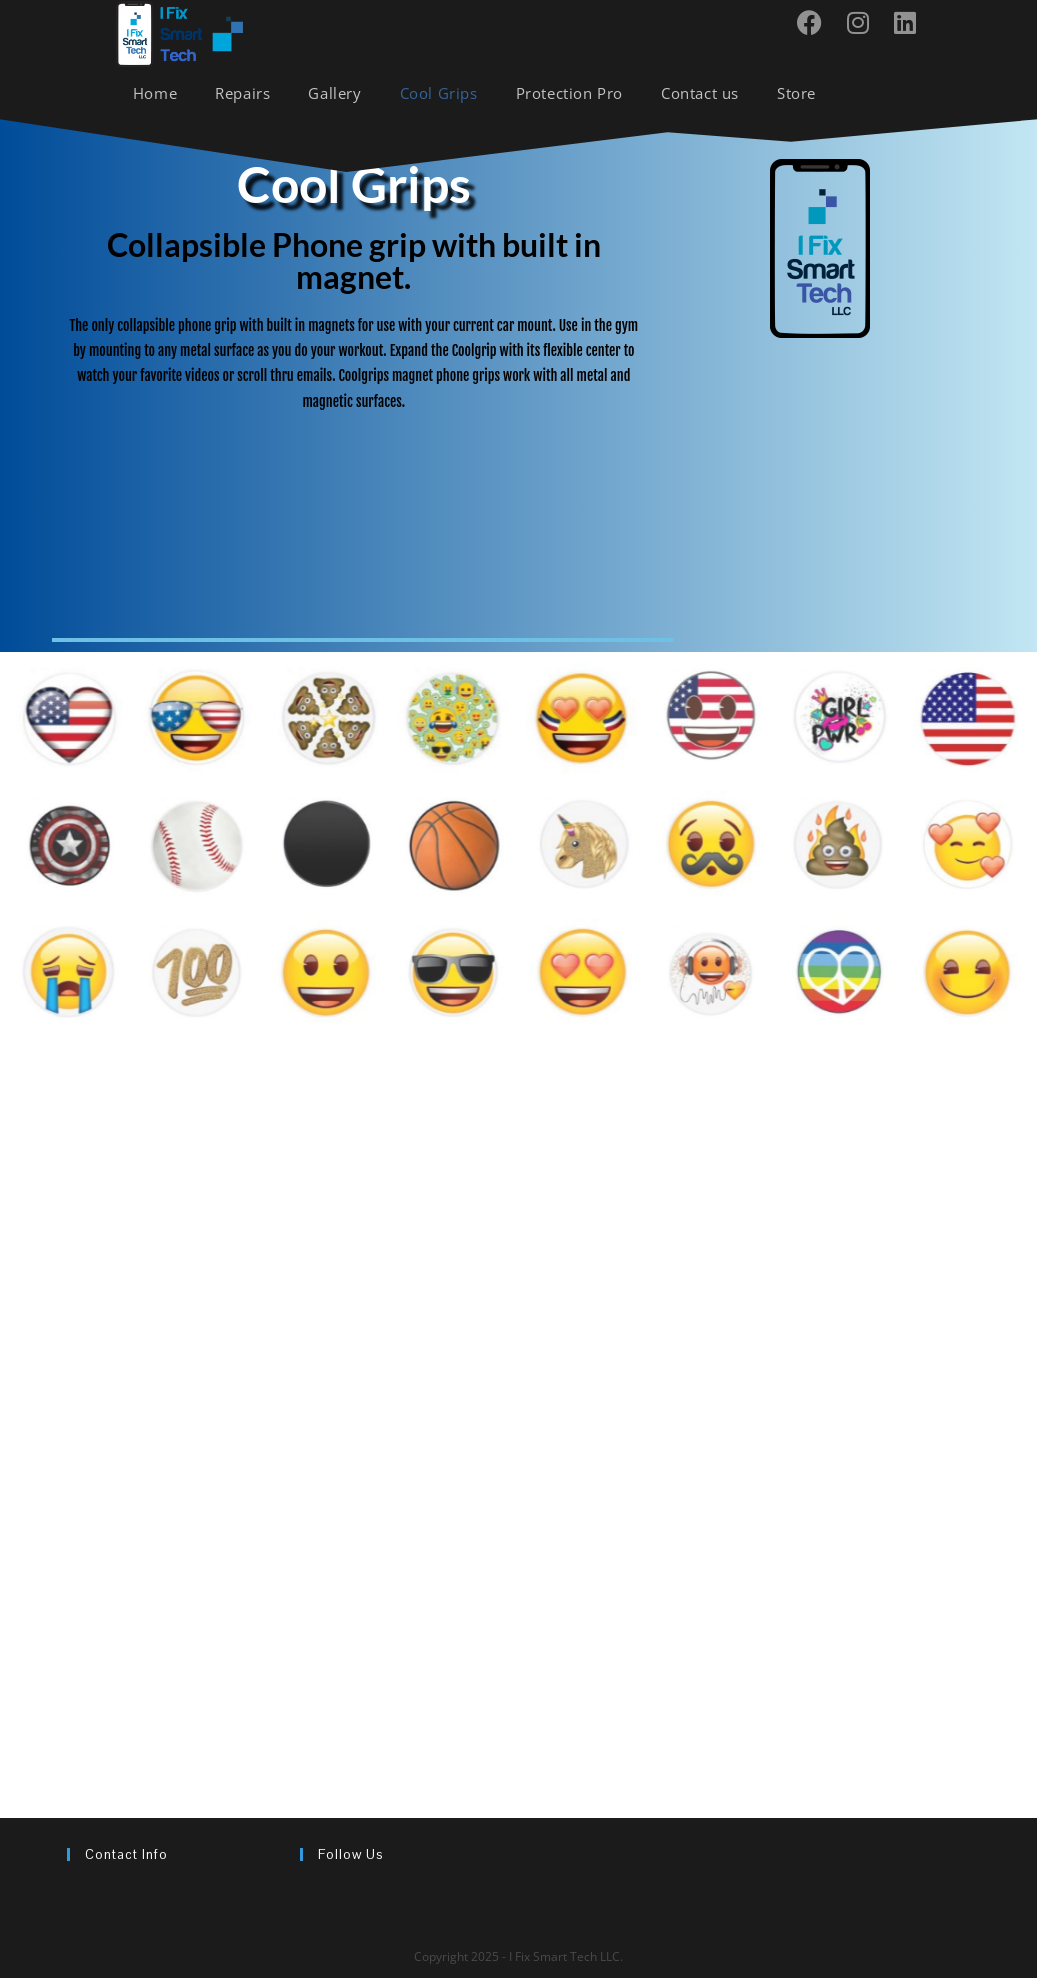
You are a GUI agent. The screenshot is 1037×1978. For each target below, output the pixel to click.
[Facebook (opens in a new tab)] (817, 22)
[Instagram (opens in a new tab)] (865, 22)
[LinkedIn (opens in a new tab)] (912, 22)
